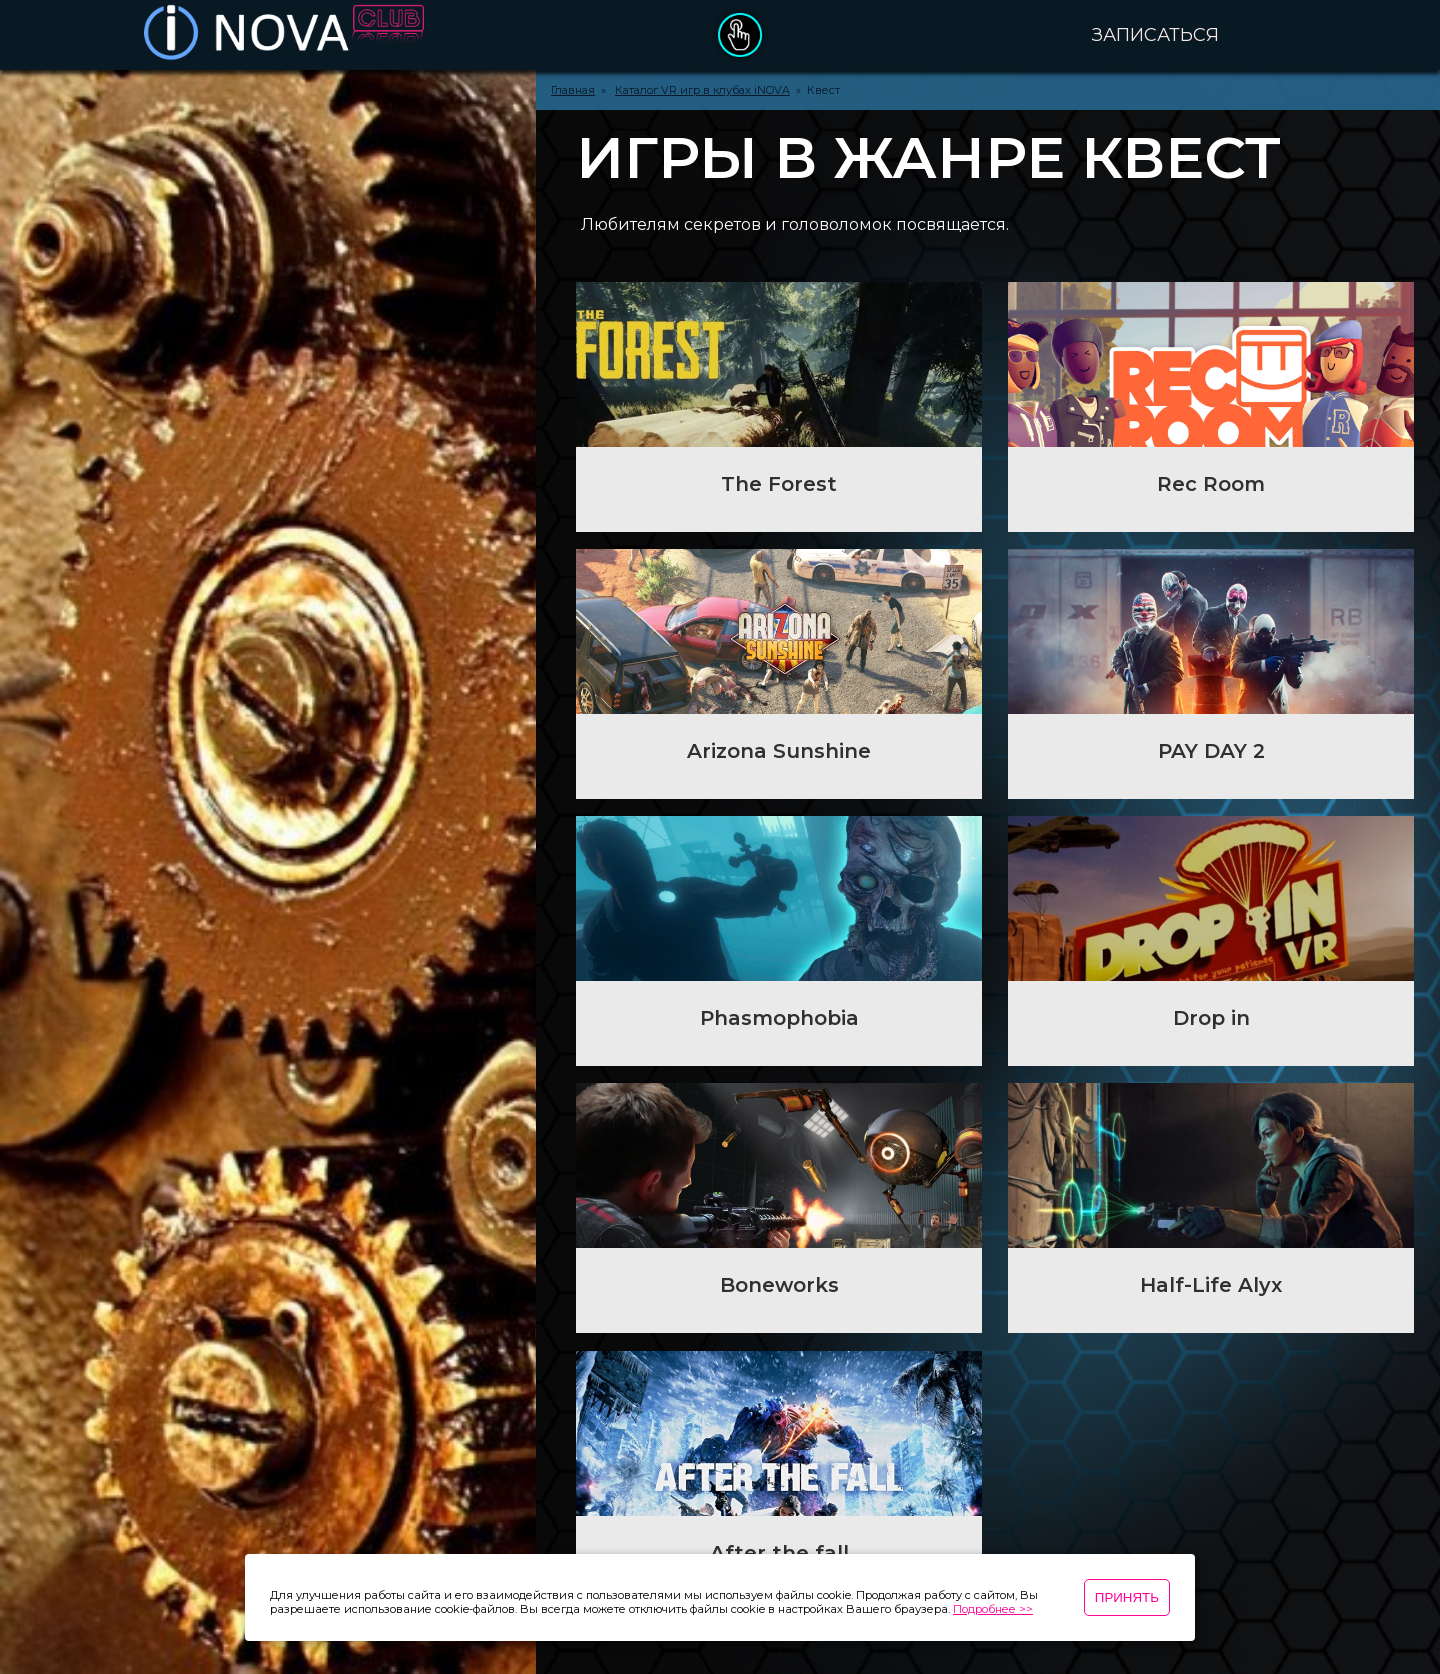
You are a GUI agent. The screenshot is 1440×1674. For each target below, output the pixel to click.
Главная (573, 90)
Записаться (1155, 35)
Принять (1127, 1597)
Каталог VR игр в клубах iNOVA (702, 90)
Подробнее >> (993, 1609)
